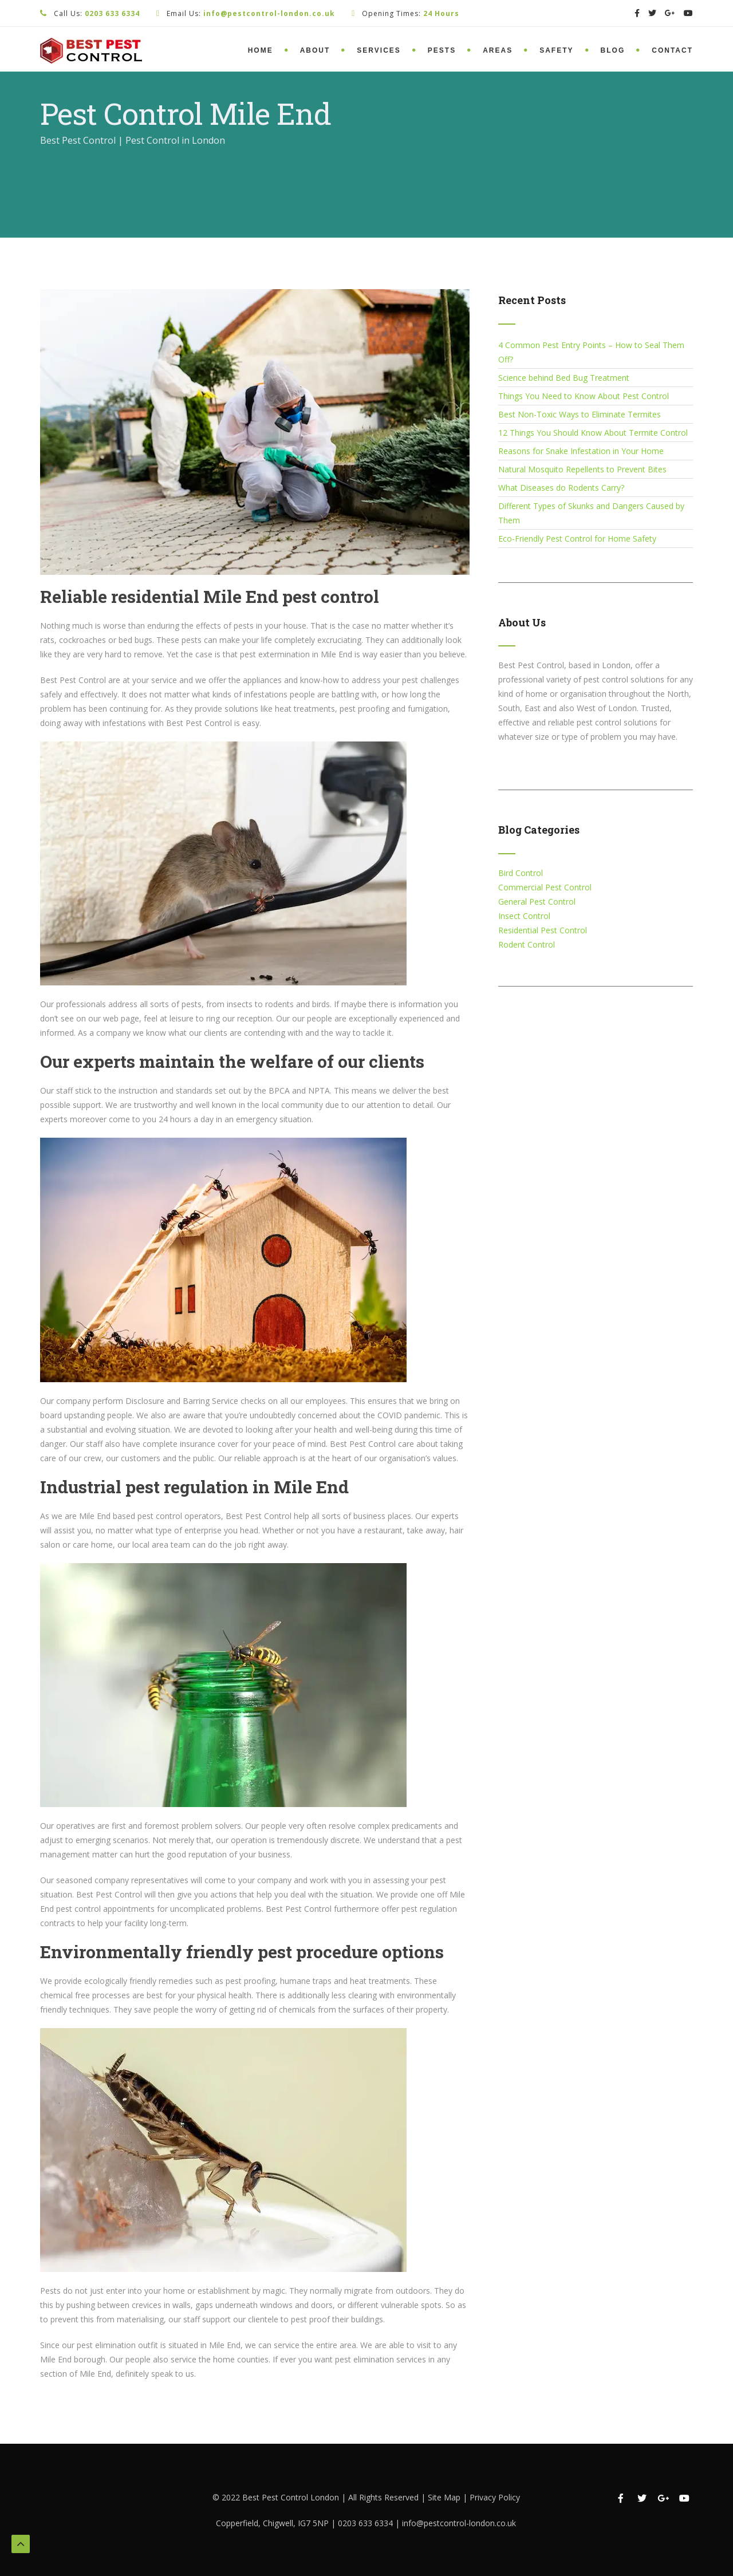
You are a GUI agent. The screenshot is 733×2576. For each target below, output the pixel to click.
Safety (556, 50)
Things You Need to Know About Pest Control (583, 395)
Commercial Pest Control (545, 887)
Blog (613, 50)
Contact (672, 50)
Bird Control (520, 872)
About (315, 50)
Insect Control (524, 915)
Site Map (445, 2497)
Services (378, 50)
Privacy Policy (495, 2497)
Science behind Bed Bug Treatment (563, 377)
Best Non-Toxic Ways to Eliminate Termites (579, 414)
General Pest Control (537, 901)
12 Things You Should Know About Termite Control (593, 432)
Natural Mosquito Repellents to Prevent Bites (582, 469)
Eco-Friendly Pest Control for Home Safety (577, 538)
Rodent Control (526, 944)
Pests (442, 50)
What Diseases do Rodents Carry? (561, 487)
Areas (498, 50)
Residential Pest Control (542, 930)
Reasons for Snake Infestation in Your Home (581, 450)
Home (260, 50)
